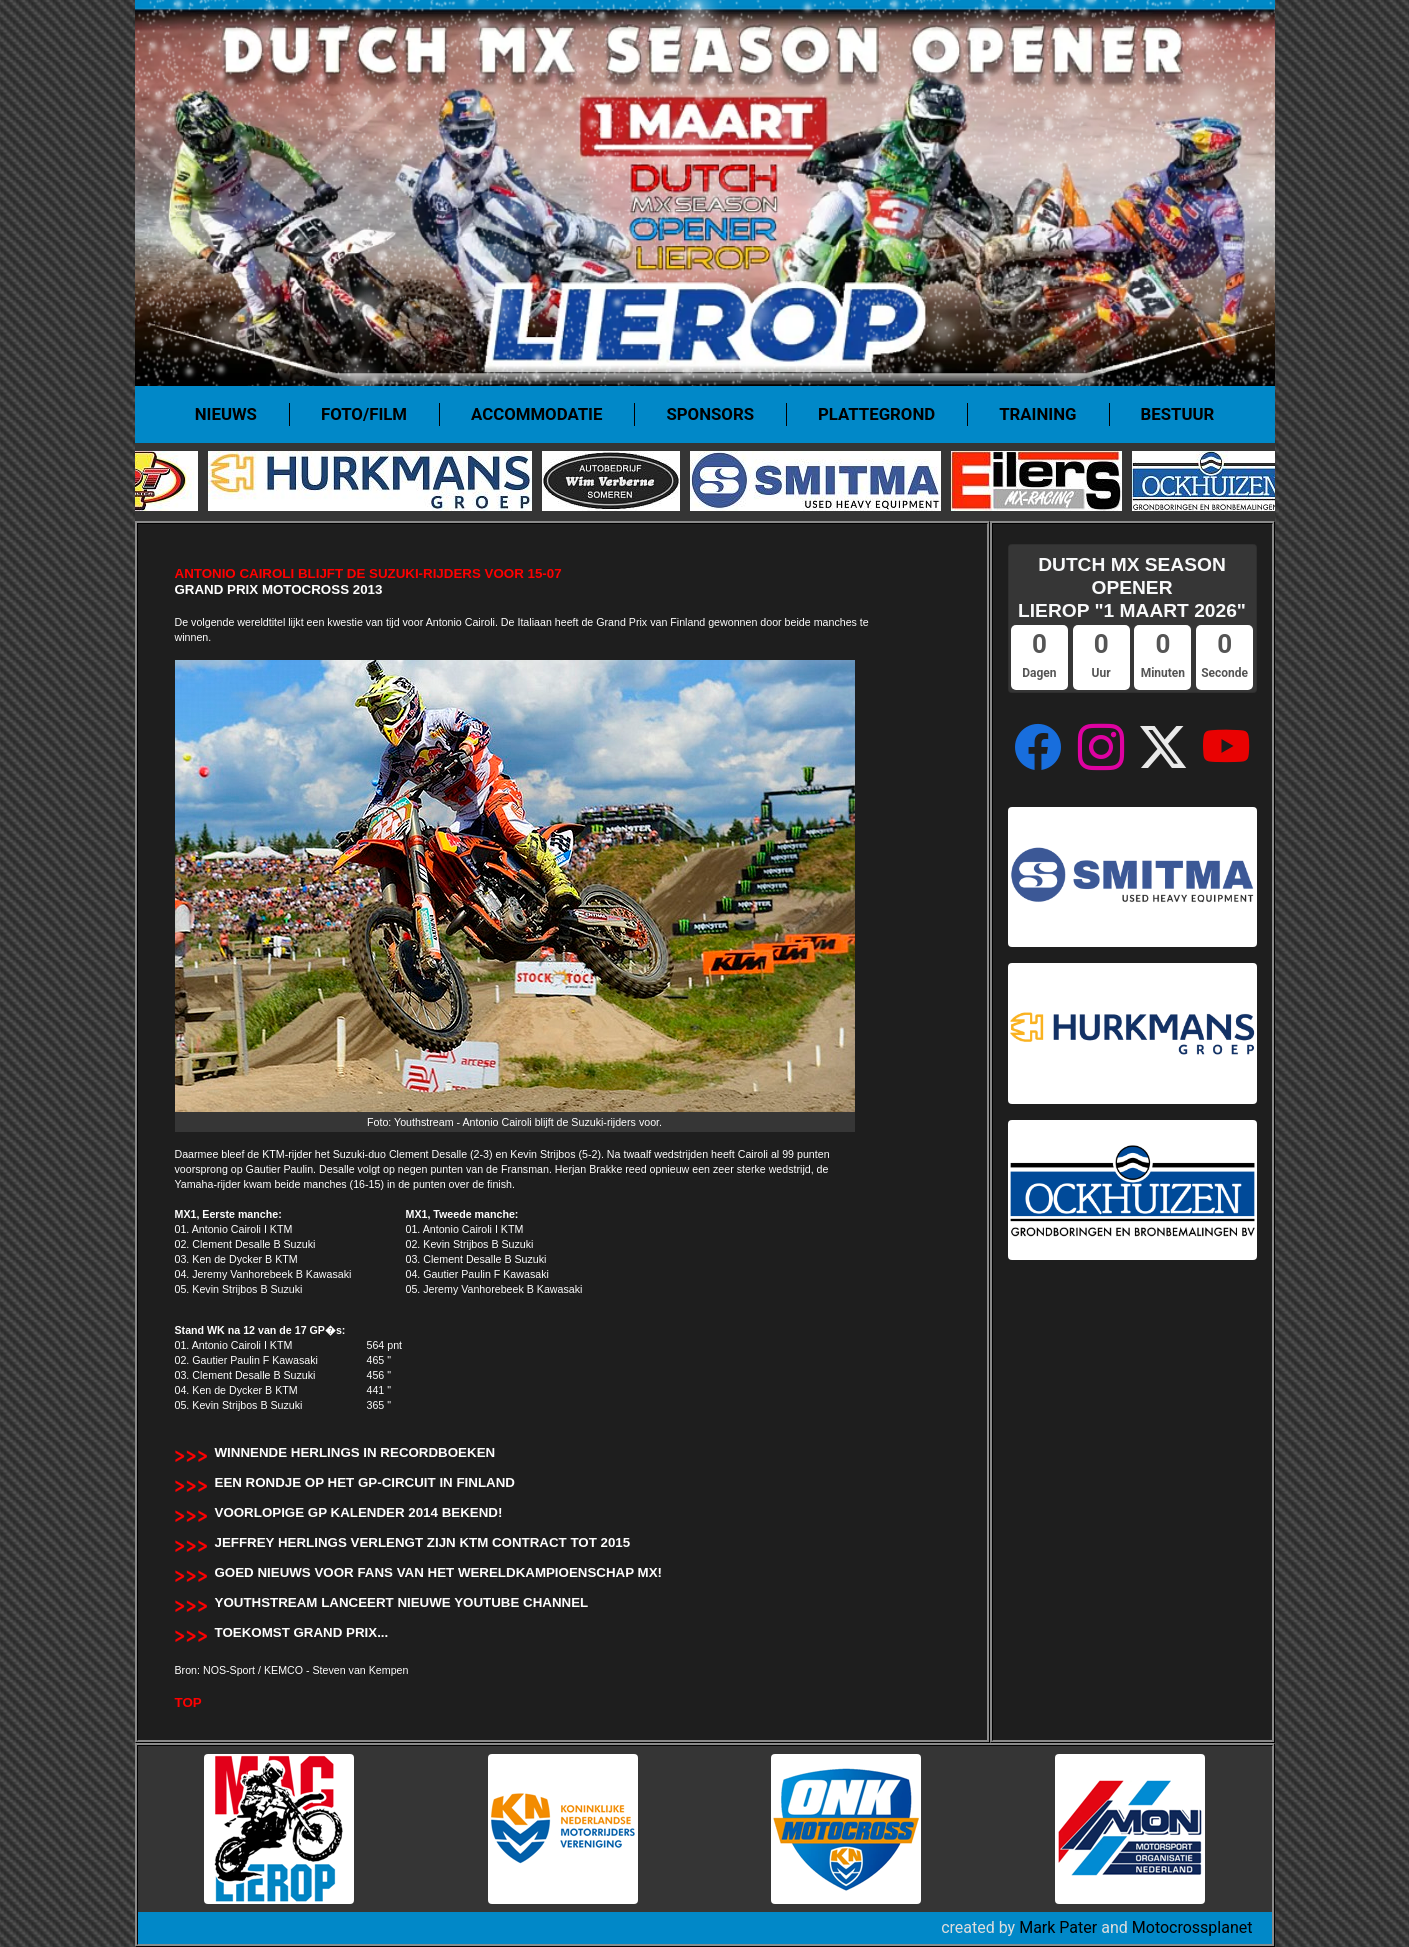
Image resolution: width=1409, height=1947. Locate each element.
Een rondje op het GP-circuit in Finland (365, 1482)
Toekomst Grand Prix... (302, 1632)
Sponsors (710, 414)
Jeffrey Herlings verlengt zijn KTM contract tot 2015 (423, 1542)
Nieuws (226, 414)
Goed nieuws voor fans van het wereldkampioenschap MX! (439, 1572)
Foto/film (364, 414)
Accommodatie (536, 414)
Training (1037, 414)
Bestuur (1178, 414)
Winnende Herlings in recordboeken (355, 1452)
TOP (188, 1702)
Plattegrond (876, 414)
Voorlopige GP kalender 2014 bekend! (359, 1512)
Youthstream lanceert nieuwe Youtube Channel (402, 1602)
